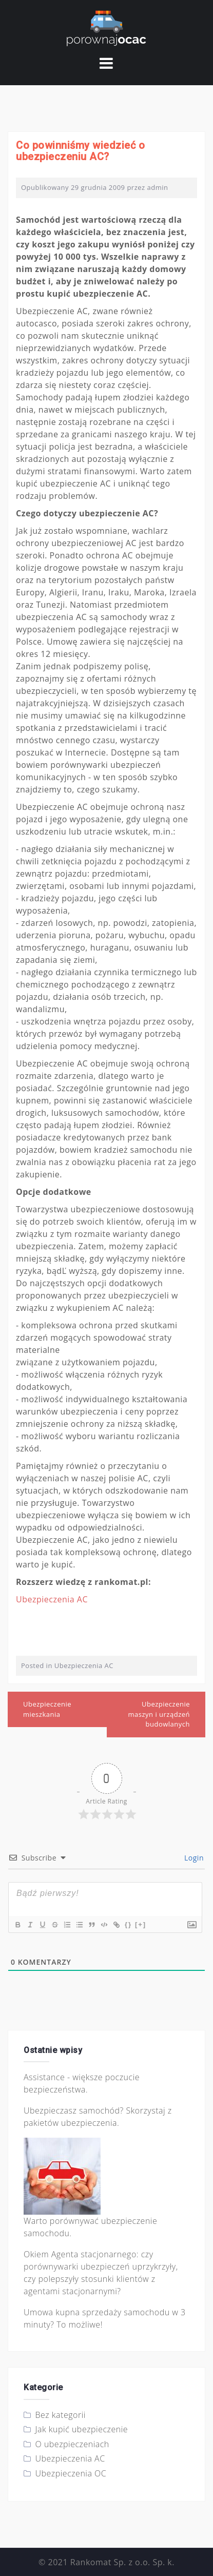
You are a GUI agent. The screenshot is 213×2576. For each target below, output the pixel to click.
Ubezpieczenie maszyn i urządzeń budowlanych (159, 1714)
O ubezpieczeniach (72, 2444)
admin (157, 187)
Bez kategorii (60, 2414)
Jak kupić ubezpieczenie (81, 2429)
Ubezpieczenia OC (71, 2473)
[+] (140, 1924)
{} (128, 1924)
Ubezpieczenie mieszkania (47, 1709)
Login (193, 1858)
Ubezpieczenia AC (52, 1599)
